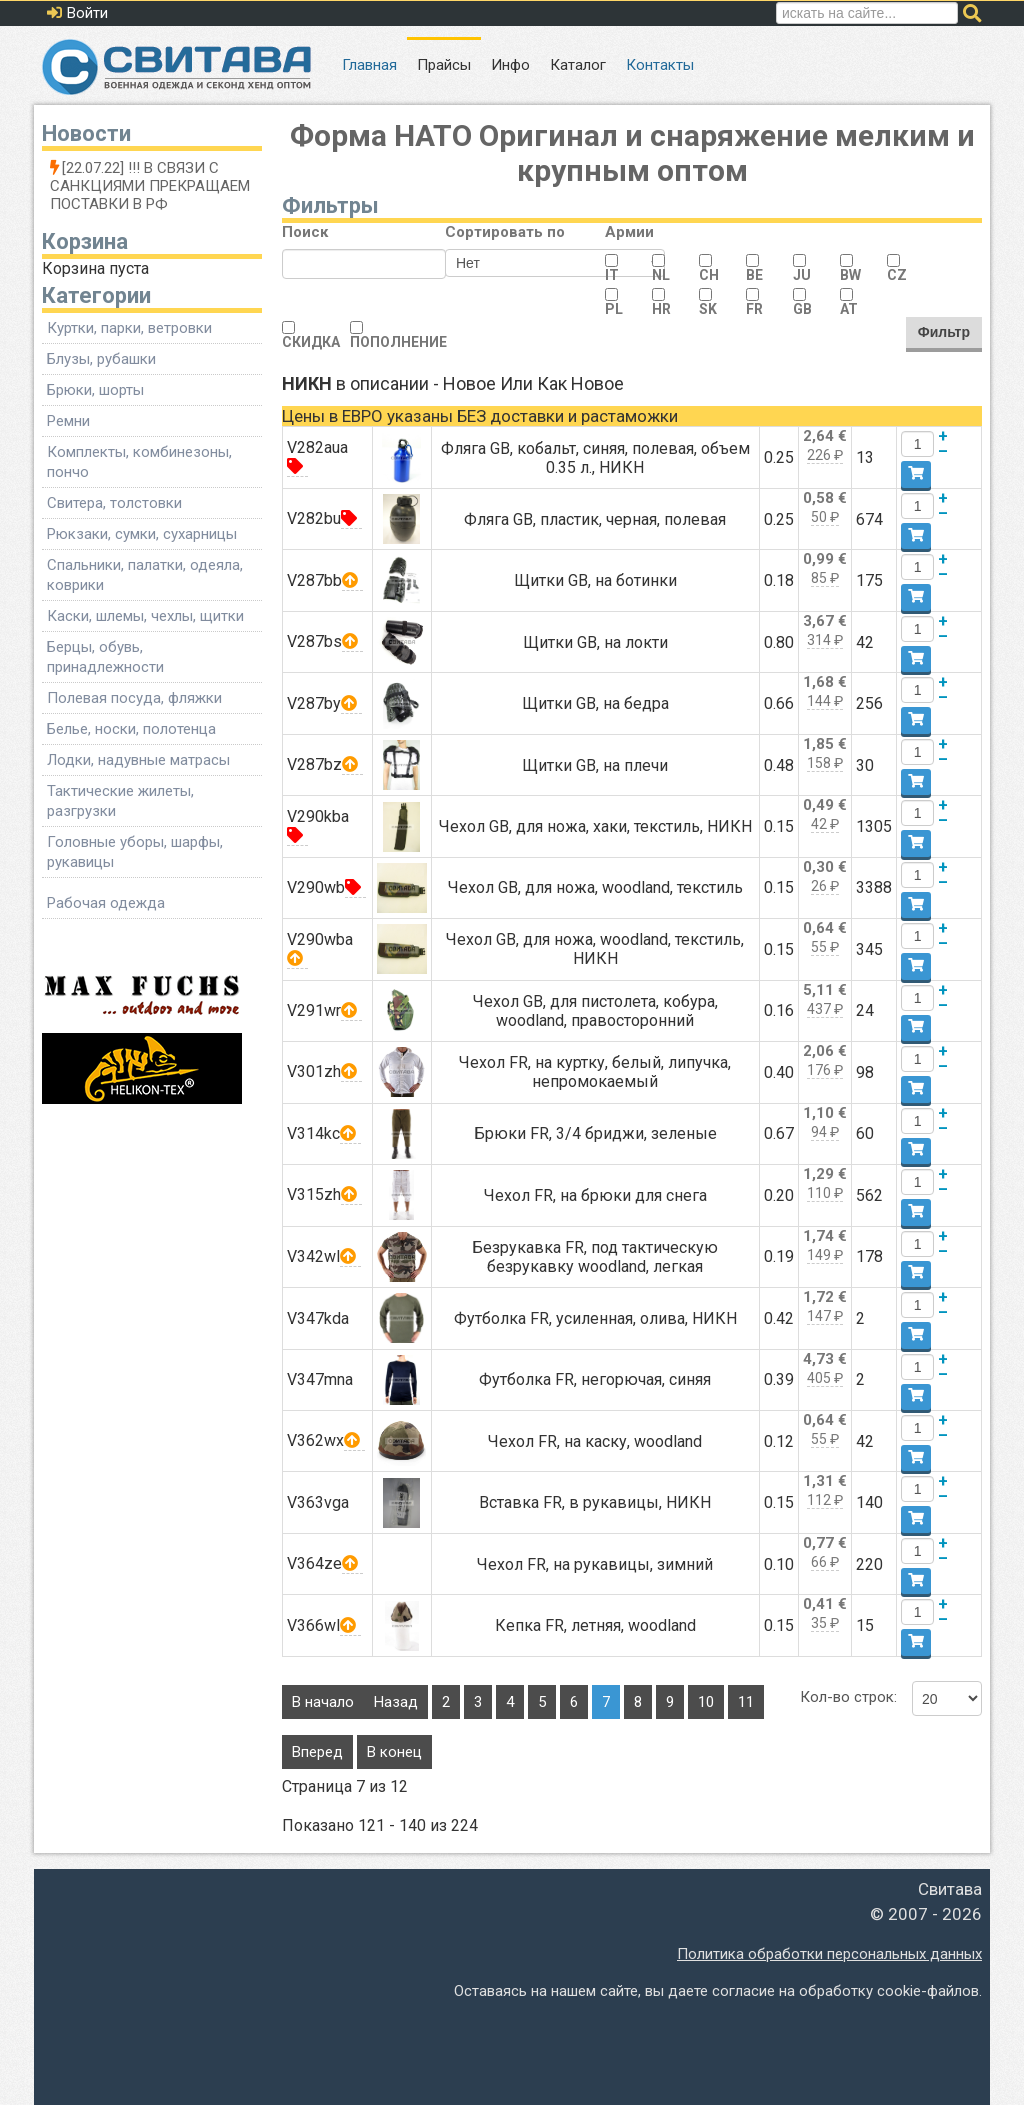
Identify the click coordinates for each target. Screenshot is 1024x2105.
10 (706, 1702)
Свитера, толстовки (114, 503)
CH (709, 275)
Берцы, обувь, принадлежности (105, 657)
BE (754, 275)
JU (802, 275)
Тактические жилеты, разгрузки (120, 801)
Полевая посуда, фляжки (134, 698)
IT (612, 275)
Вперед (317, 1752)
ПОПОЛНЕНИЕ (398, 342)
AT (849, 309)
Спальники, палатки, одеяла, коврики (145, 575)
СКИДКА (311, 342)
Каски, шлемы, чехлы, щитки (145, 616)
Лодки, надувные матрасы (138, 760)
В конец (394, 1752)
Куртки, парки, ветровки (129, 328)
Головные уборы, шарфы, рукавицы (135, 852)
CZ (897, 275)
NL (661, 275)
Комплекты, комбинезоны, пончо (139, 462)
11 (746, 1702)
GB (802, 309)
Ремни (68, 421)
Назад (396, 1702)
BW (850, 275)
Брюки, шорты (95, 390)
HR (661, 309)
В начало (323, 1702)
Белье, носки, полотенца (131, 729)
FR (754, 309)
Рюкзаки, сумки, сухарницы (142, 534)
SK (708, 309)
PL (614, 309)
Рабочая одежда (106, 903)
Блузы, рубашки (101, 359)
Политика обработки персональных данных (829, 1954)
